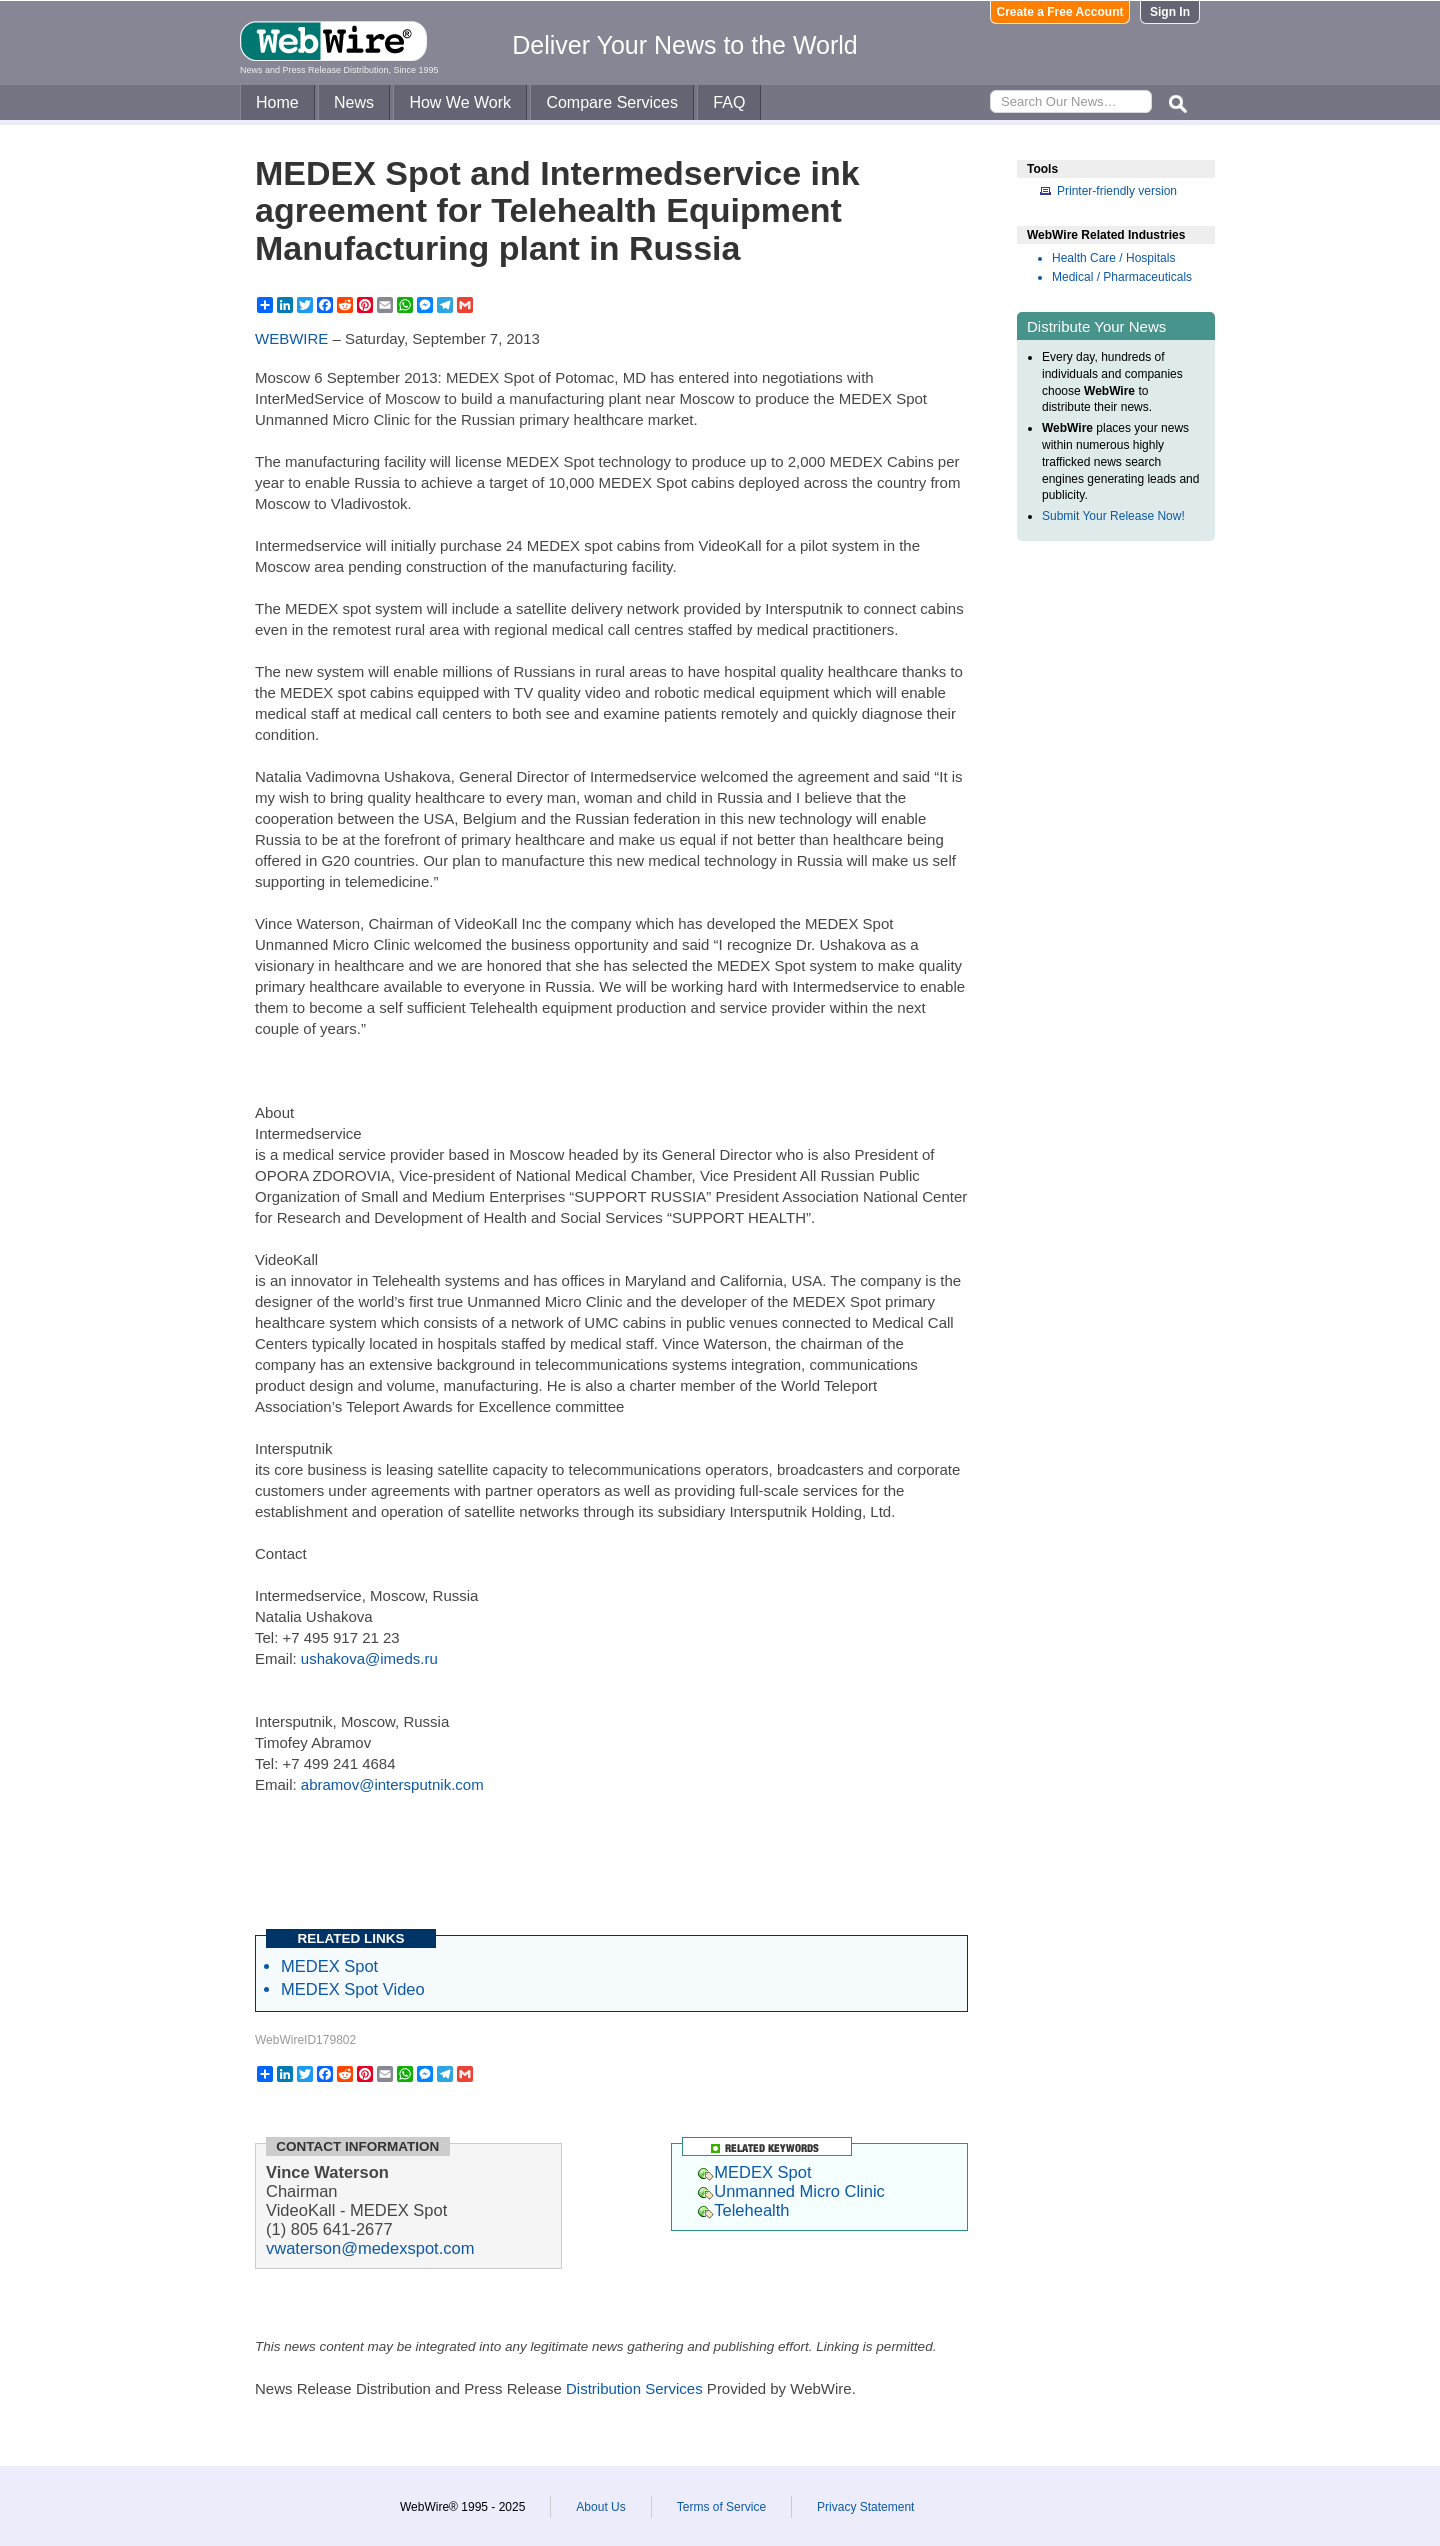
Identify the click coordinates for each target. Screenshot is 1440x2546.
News (354, 102)
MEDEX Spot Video (353, 1989)
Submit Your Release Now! (1113, 516)
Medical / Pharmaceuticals (1122, 277)
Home (277, 102)
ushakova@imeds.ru (369, 1658)
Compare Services (612, 102)
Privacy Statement (865, 2507)
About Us (600, 2507)
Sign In (1170, 12)
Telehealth (743, 2210)
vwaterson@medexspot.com (370, 2248)
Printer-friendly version (1117, 191)
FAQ (729, 102)
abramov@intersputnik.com (392, 1784)
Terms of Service (721, 2507)
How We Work (460, 102)
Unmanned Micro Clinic (791, 2191)
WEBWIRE (291, 338)
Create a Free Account (1060, 12)
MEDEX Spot (329, 1966)
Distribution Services (634, 2388)
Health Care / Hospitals (1113, 258)
